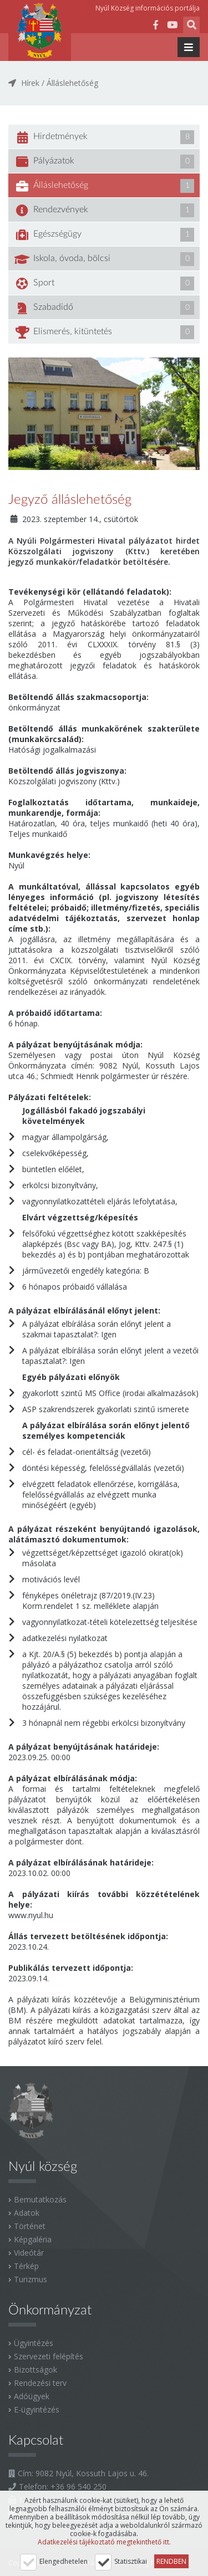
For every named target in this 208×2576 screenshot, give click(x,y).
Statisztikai (130, 2561)
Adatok (26, 2212)
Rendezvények (104, 210)
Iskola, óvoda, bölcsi (104, 259)
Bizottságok (35, 2369)
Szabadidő (104, 308)
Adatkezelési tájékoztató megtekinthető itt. (104, 2542)
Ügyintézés (33, 2343)
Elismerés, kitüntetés (104, 332)
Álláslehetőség (72, 83)
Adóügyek (31, 2396)
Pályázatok (104, 161)
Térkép (26, 2266)
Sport (104, 283)
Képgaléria (33, 2239)
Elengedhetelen (63, 2561)
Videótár (29, 2252)
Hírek (30, 83)
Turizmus (30, 2279)
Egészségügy (104, 235)
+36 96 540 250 (78, 2486)
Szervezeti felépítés (48, 2356)
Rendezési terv (40, 2383)
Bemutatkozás (40, 2199)
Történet (29, 2226)
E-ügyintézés (36, 2409)
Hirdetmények (104, 137)
